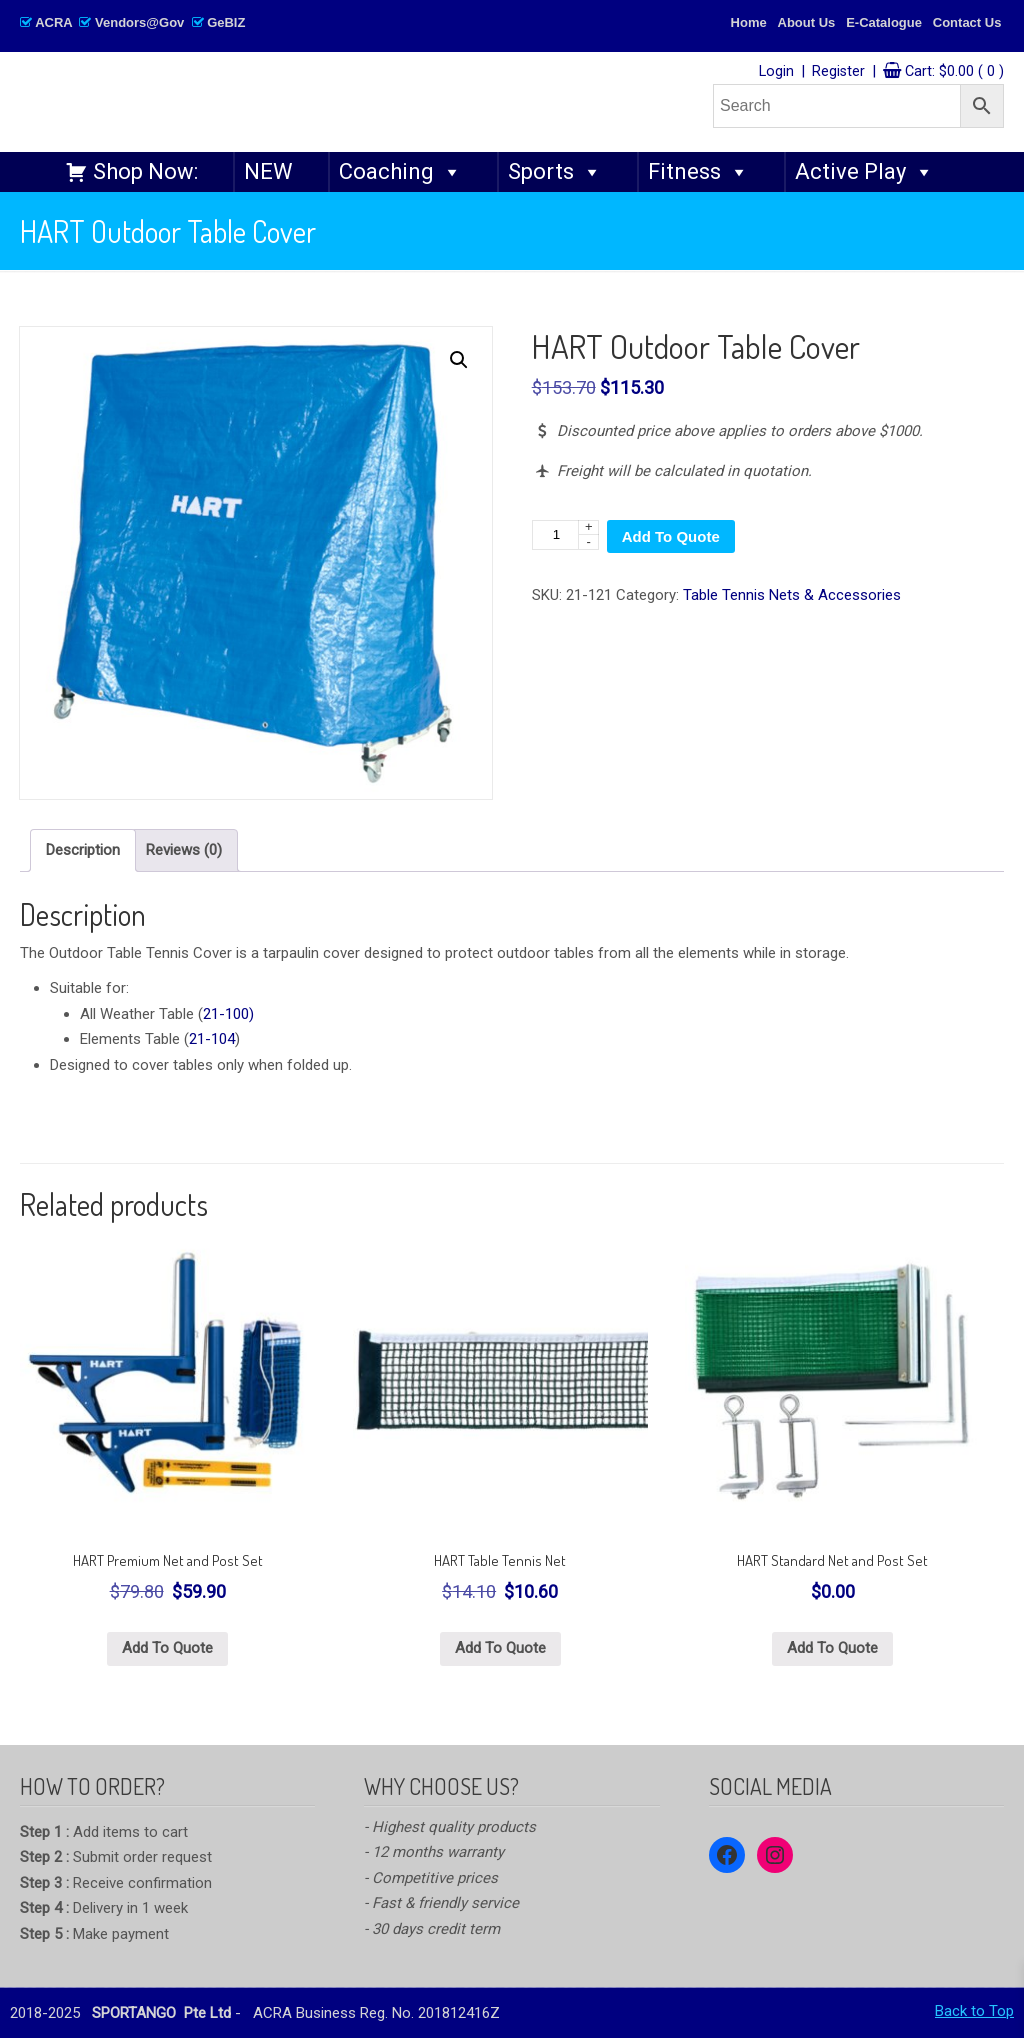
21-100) (228, 1014)
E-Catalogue (884, 22)
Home (749, 22)
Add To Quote (671, 536)
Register (838, 71)
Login (776, 71)
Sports (555, 172)
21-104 (212, 1039)
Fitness (698, 172)
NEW (268, 171)
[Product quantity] (565, 535)
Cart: (954, 71)
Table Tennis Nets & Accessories (792, 595)
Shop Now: (145, 171)
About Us (807, 22)
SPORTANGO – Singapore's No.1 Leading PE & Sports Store (316, 101)
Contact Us (967, 22)
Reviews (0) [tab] (184, 850)
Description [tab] (83, 850)
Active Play (864, 172)
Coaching (400, 172)
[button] (459, 360)
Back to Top (974, 2011)
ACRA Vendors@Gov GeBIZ (132, 22)
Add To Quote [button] (167, 1648)
